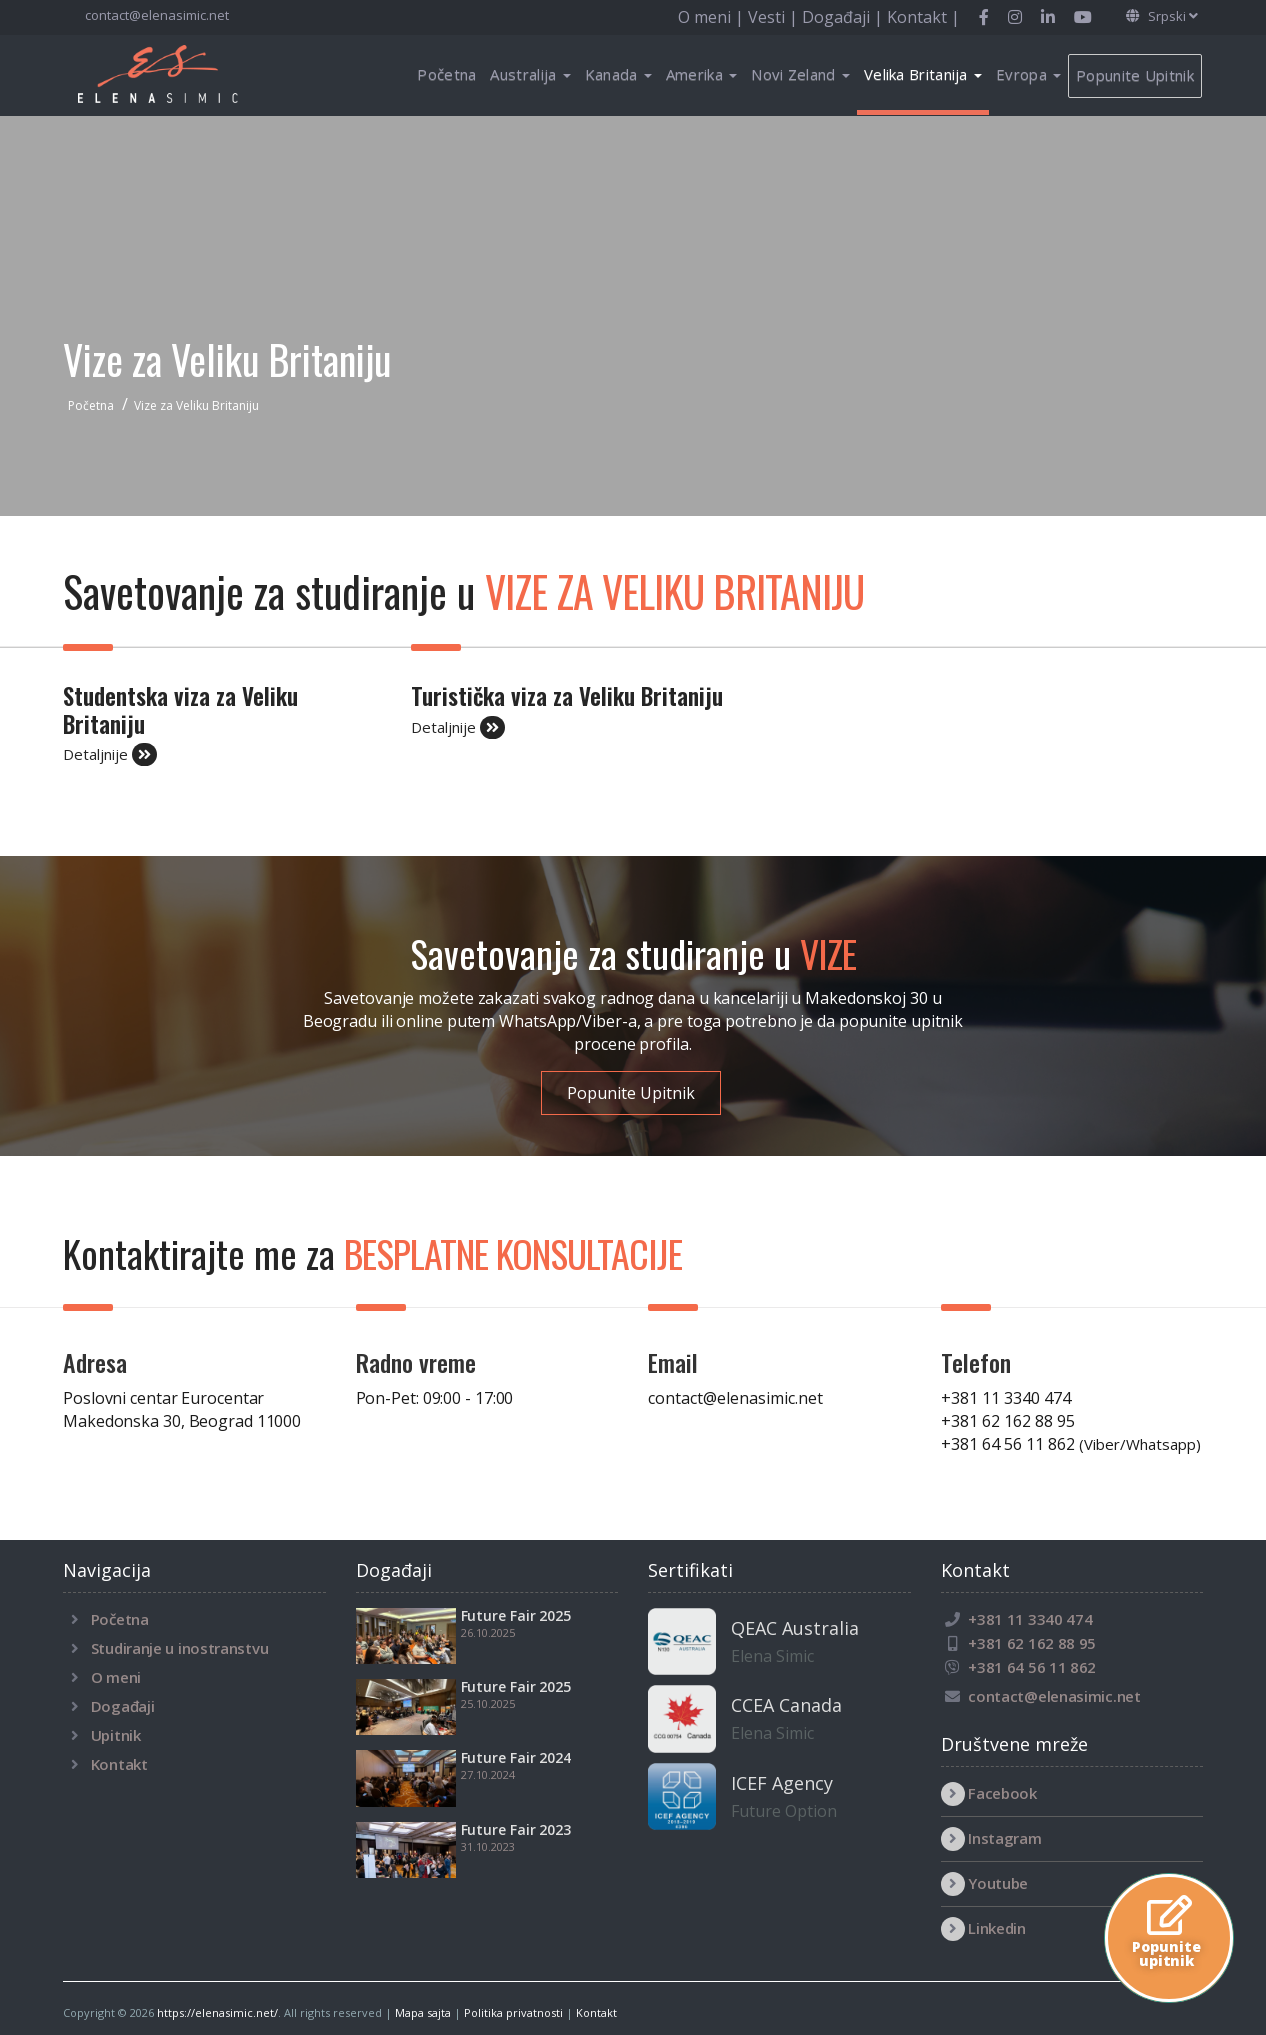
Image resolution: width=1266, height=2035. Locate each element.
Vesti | (775, 17)
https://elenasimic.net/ (217, 2012)
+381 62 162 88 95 (1008, 1421)
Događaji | (844, 17)
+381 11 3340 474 (1006, 1398)
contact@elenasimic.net (155, 15)
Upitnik (116, 1735)
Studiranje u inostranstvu (180, 1648)
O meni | (713, 17)
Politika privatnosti (513, 2012)
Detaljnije (110, 754)
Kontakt (119, 1764)
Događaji (123, 1706)
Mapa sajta (423, 2012)
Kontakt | (923, 17)
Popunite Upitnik (1135, 75)
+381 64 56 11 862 (1071, 1444)
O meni (116, 1677)
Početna (446, 74)
